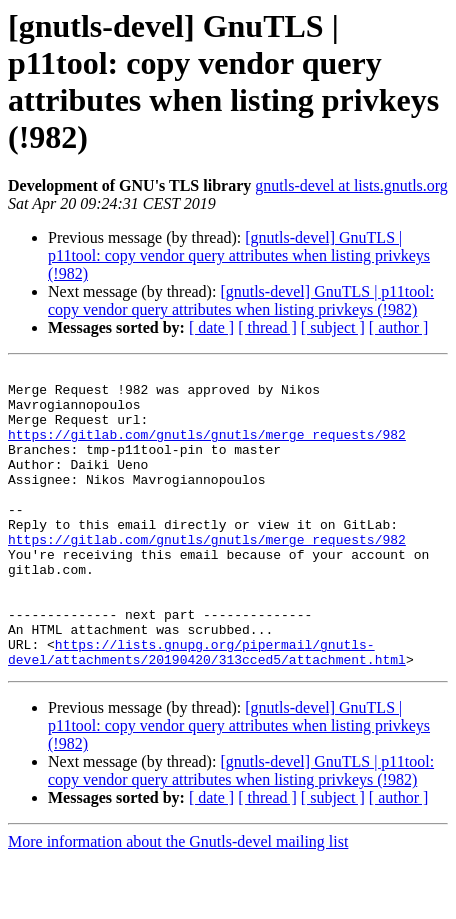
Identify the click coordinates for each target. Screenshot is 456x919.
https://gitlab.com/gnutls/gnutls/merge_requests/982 (207, 449)
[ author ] (399, 327)
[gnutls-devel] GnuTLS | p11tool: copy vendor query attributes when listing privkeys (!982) (239, 255)
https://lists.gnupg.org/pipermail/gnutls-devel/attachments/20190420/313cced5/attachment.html (207, 710)
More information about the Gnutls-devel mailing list (178, 901)
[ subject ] (333, 327)
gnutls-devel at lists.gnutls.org (351, 185)
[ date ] (211, 327)
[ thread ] (267, 327)
